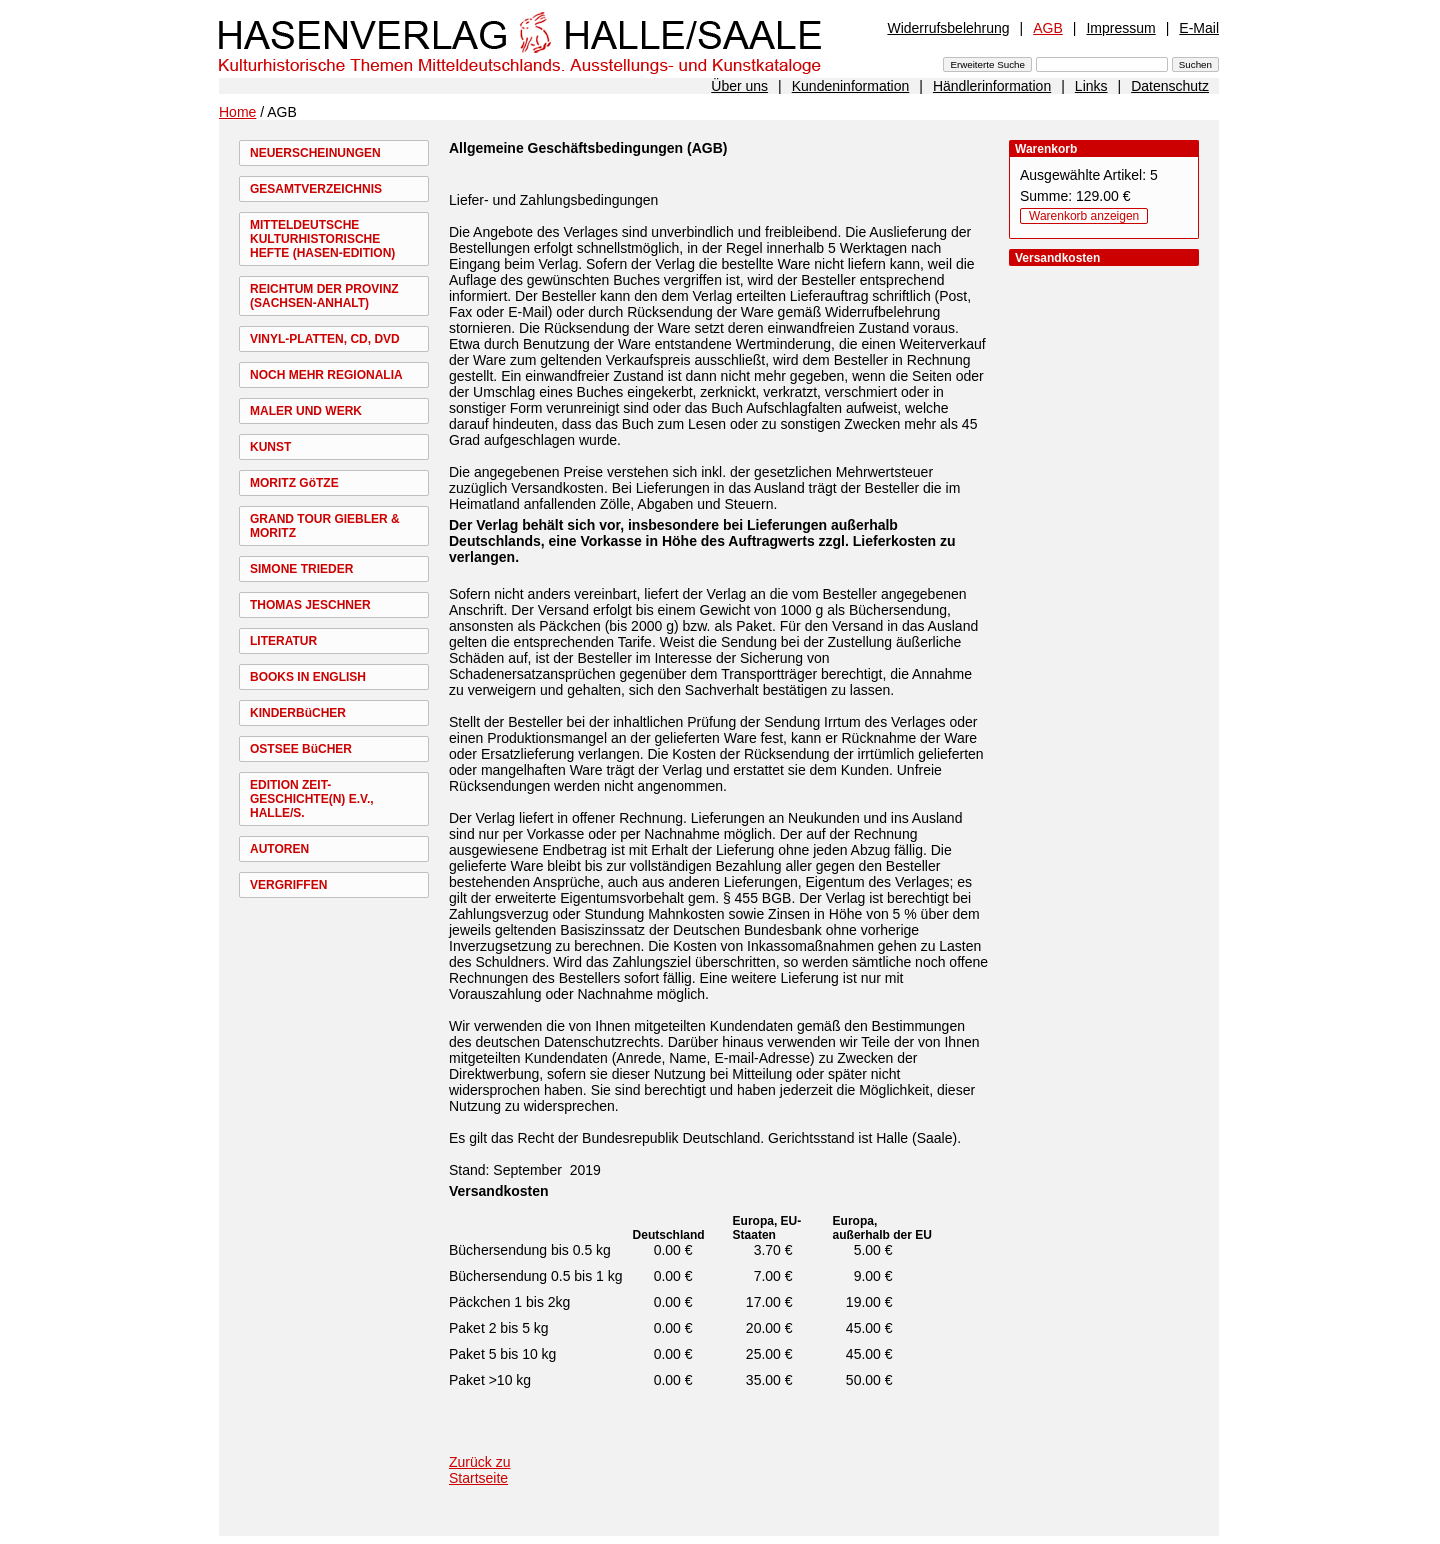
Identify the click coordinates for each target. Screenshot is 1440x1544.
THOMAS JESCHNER (310, 605)
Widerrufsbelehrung (948, 28)
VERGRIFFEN (288, 885)
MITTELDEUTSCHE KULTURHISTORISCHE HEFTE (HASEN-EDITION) (322, 239)
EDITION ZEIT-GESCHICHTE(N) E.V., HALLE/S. (312, 799)
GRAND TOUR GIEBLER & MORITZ (325, 526)
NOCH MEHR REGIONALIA (326, 375)
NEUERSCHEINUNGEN (315, 153)
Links (1091, 86)
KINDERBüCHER (298, 713)
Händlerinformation (992, 86)
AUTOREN (279, 849)
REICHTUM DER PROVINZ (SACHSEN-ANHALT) (324, 296)
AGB (1048, 28)
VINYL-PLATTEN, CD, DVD (325, 339)
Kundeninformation (851, 86)
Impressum (1120, 28)
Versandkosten (499, 1191)
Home (237, 112)
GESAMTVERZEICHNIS (316, 189)
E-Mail (1199, 28)
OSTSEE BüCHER (301, 749)
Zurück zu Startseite (479, 1470)
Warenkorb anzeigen (1084, 216)
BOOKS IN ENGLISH (308, 677)
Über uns (739, 86)
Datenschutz (1170, 86)
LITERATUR (283, 641)
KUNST (270, 447)
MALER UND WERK (306, 411)
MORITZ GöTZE (294, 483)
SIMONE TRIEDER (301, 569)
